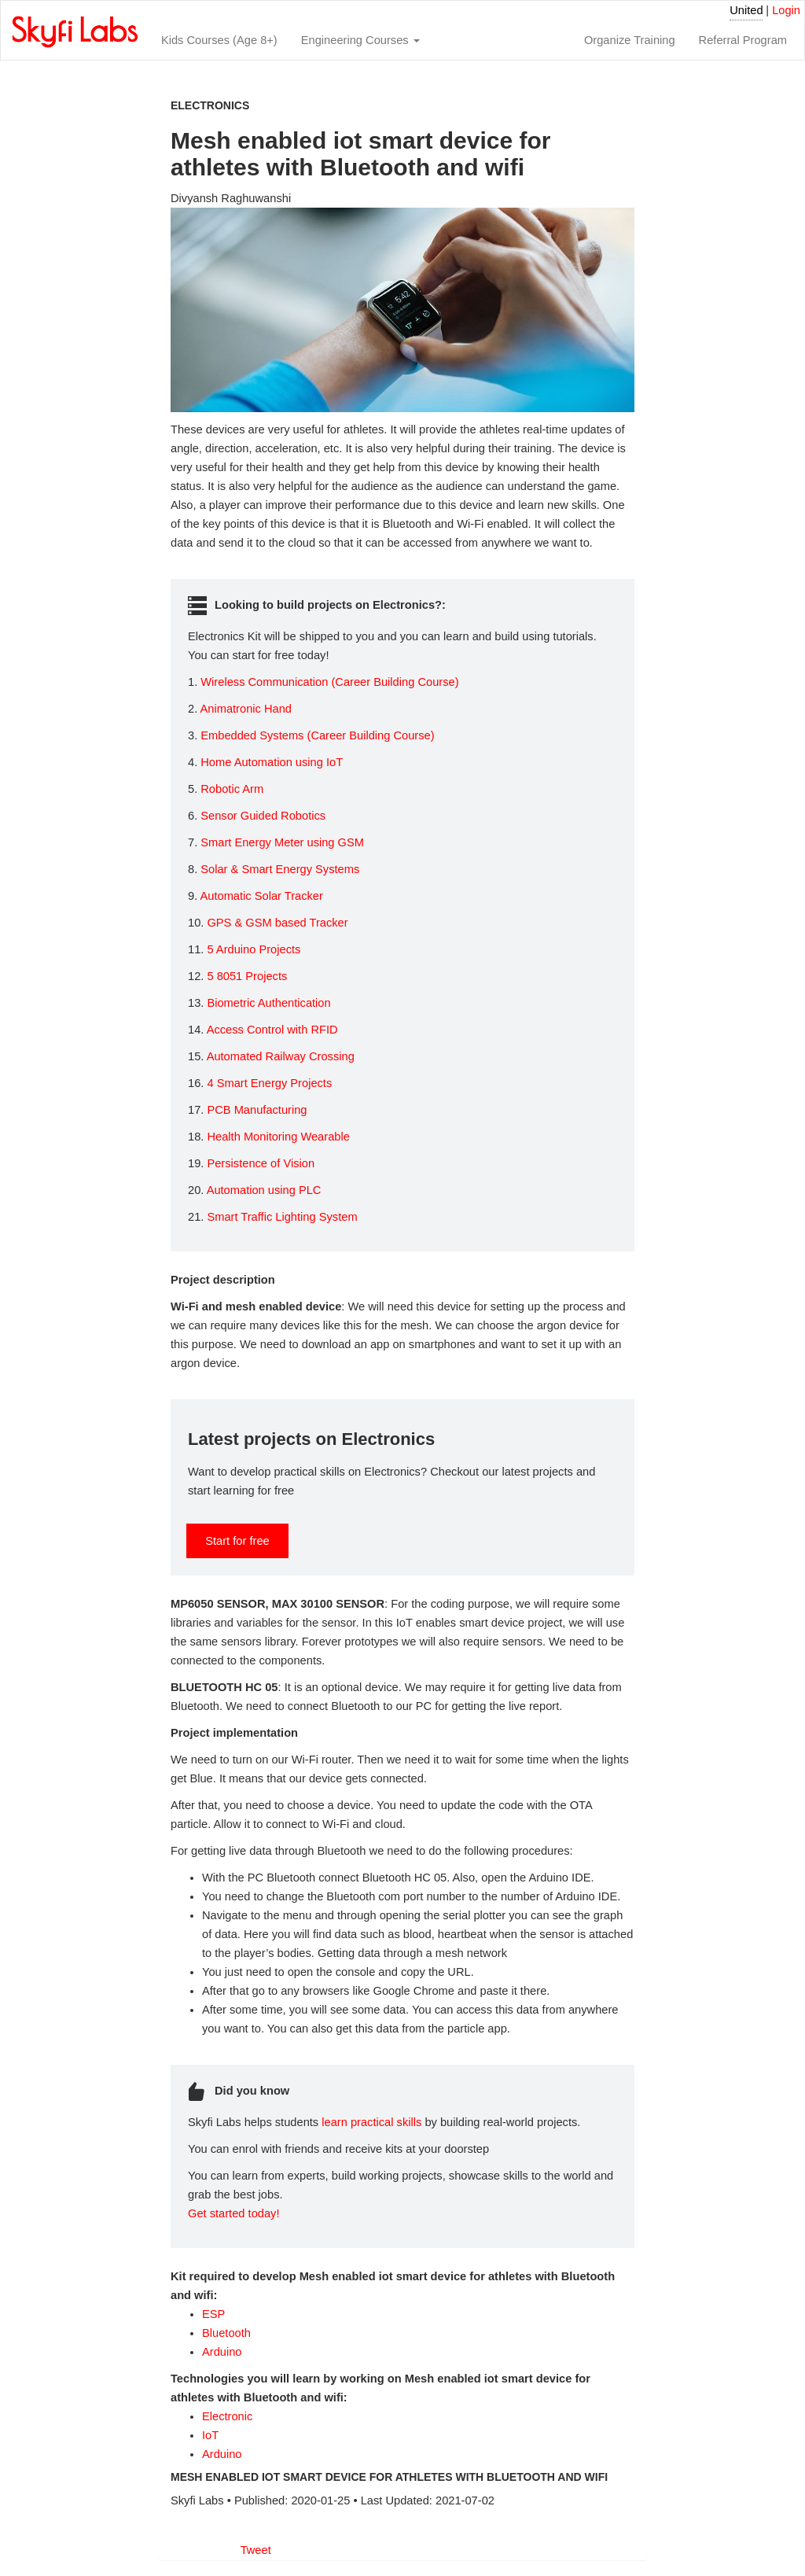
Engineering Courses (360, 40)
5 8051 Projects (247, 976)
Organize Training (629, 40)
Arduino (222, 2352)
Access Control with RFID (272, 1029)
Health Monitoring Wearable (278, 1136)
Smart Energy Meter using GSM (282, 842)
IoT (210, 2435)
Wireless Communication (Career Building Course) (329, 682)
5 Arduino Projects (253, 949)
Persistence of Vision (260, 1163)
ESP (213, 2314)
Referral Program (743, 40)
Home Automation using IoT (271, 762)
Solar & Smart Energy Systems (279, 869)
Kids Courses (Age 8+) (219, 40)
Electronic (227, 2416)
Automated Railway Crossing (281, 1056)
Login (786, 10)
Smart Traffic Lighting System (282, 1217)
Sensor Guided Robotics (262, 815)
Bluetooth (226, 2333)
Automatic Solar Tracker (261, 896)
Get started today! (234, 2213)
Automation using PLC (264, 1190)
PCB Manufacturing (257, 1110)
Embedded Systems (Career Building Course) (317, 735)
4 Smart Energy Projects (269, 1083)
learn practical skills (371, 2122)
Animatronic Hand (246, 708)
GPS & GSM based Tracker (277, 922)
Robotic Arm (231, 789)
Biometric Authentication (268, 1003)
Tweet (256, 2550)
